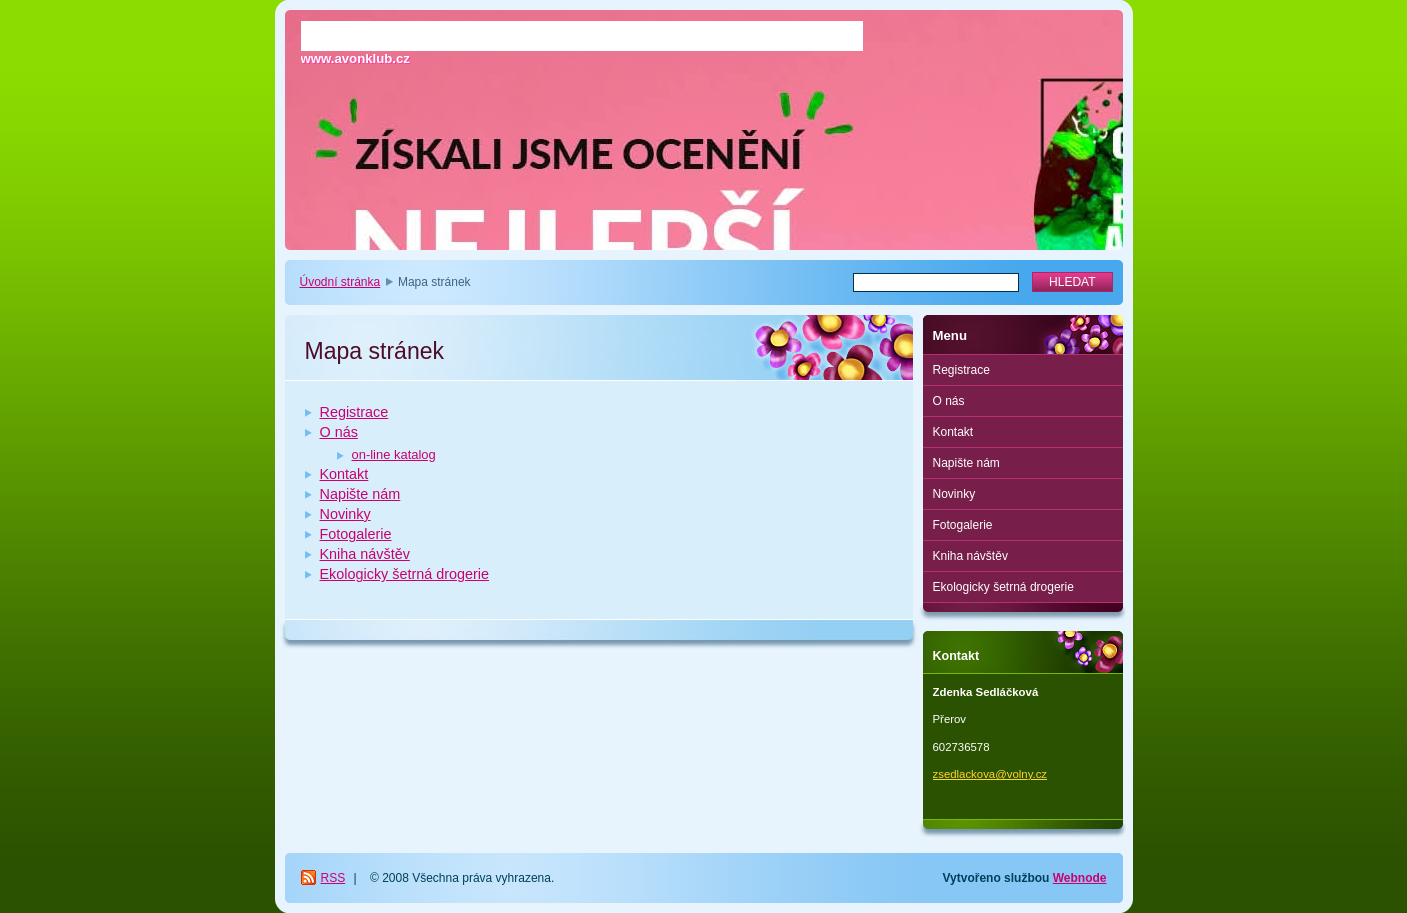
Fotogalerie (356, 534)
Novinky (345, 514)
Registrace (354, 412)
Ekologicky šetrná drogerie (405, 574)
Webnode (1080, 878)
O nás (339, 432)
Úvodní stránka (340, 282)
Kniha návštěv (365, 554)
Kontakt (344, 474)
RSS (333, 878)
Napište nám (360, 494)
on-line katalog (394, 454)
